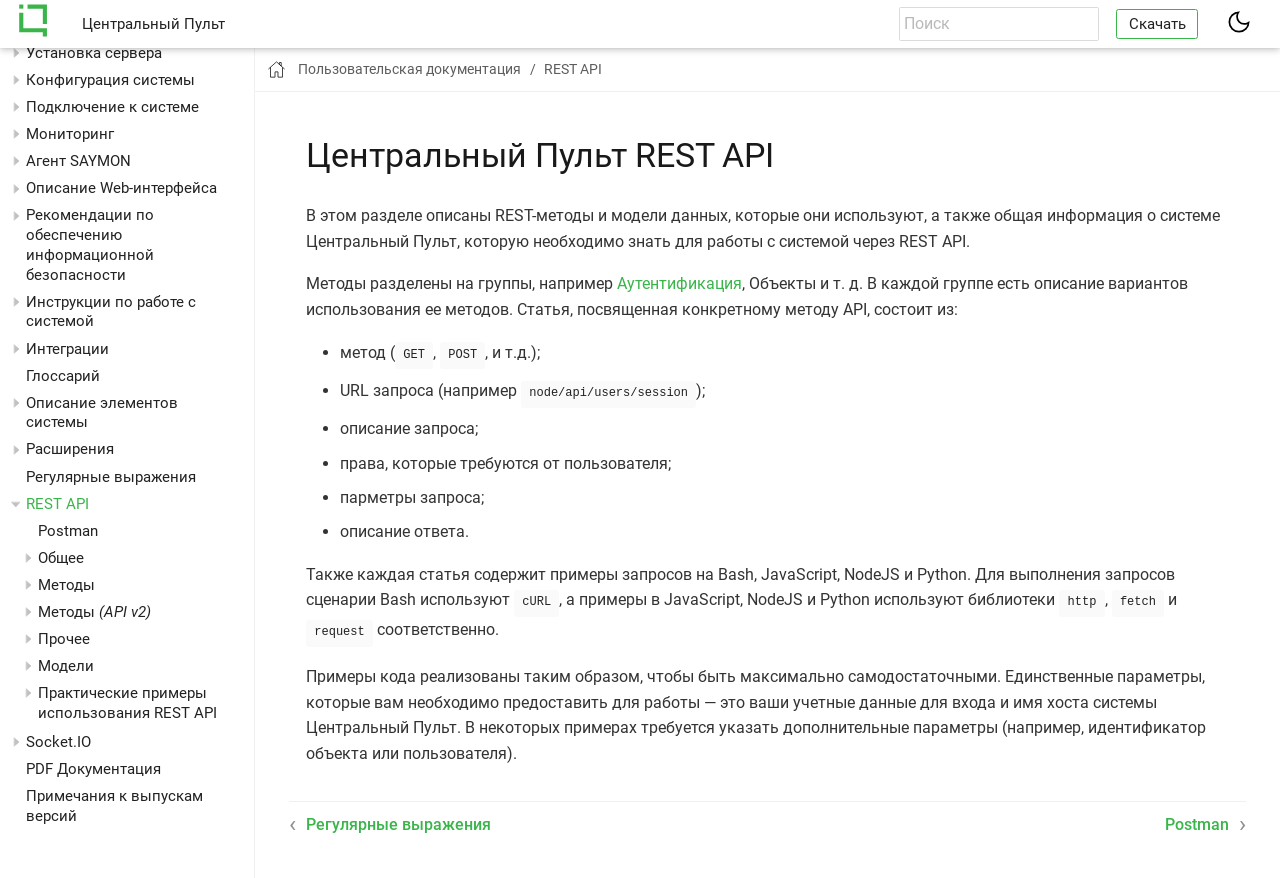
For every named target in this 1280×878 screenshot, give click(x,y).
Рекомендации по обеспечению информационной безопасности (90, 244)
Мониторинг (70, 134)
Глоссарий (63, 376)
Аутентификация (679, 283)
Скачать (1157, 24)
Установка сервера (94, 53)
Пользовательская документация (409, 69)
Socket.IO (58, 742)
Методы (94, 612)
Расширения (70, 449)
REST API (57, 504)
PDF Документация (93, 769)
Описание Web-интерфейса (121, 188)
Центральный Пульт (153, 24)
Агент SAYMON (78, 161)
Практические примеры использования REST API (127, 703)
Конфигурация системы (110, 80)
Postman (68, 531)
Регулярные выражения (111, 477)
